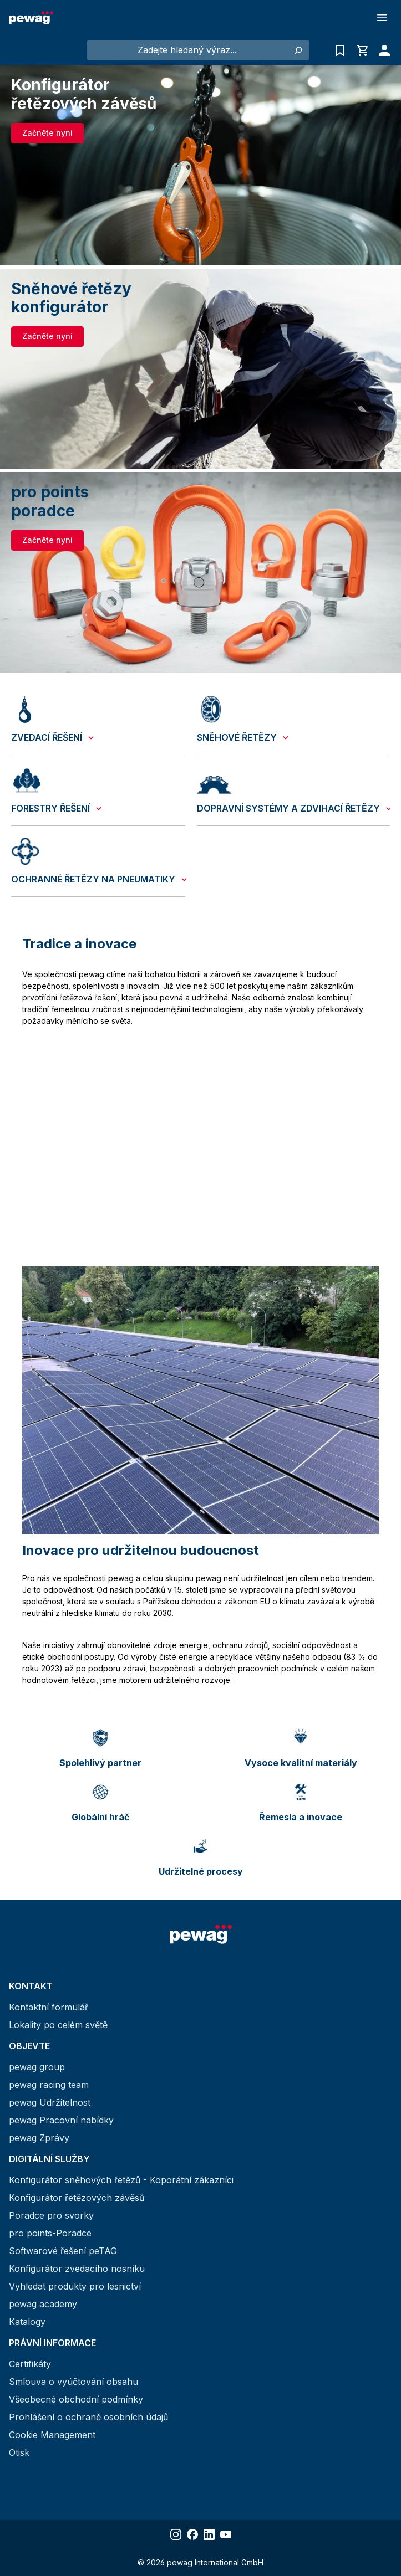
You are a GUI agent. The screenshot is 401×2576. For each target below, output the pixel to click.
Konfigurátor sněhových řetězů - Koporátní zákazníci (121, 2179)
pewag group (37, 2066)
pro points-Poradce (50, 2233)
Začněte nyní (47, 132)
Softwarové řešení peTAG (63, 2250)
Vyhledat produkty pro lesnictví (75, 2286)
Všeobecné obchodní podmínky (76, 2399)
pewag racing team (49, 2084)
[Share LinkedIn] (209, 2534)
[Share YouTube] (225, 2534)
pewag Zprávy (39, 2137)
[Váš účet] (381, 50)
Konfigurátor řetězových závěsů (76, 2197)
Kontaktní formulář (48, 2007)
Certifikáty (30, 2363)
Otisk (19, 2452)
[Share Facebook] (192, 2534)
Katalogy (27, 2321)
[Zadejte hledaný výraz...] (187, 50)
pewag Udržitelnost (49, 2102)
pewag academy (43, 2304)
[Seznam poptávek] (340, 50)
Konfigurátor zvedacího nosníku (77, 2268)
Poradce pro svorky (51, 2215)
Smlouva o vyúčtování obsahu (73, 2381)
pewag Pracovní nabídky (61, 2120)
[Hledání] (298, 50)
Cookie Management (52, 2434)
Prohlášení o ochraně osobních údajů (88, 2417)
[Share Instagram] (175, 2534)
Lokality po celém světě (58, 2024)
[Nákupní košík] (362, 50)
